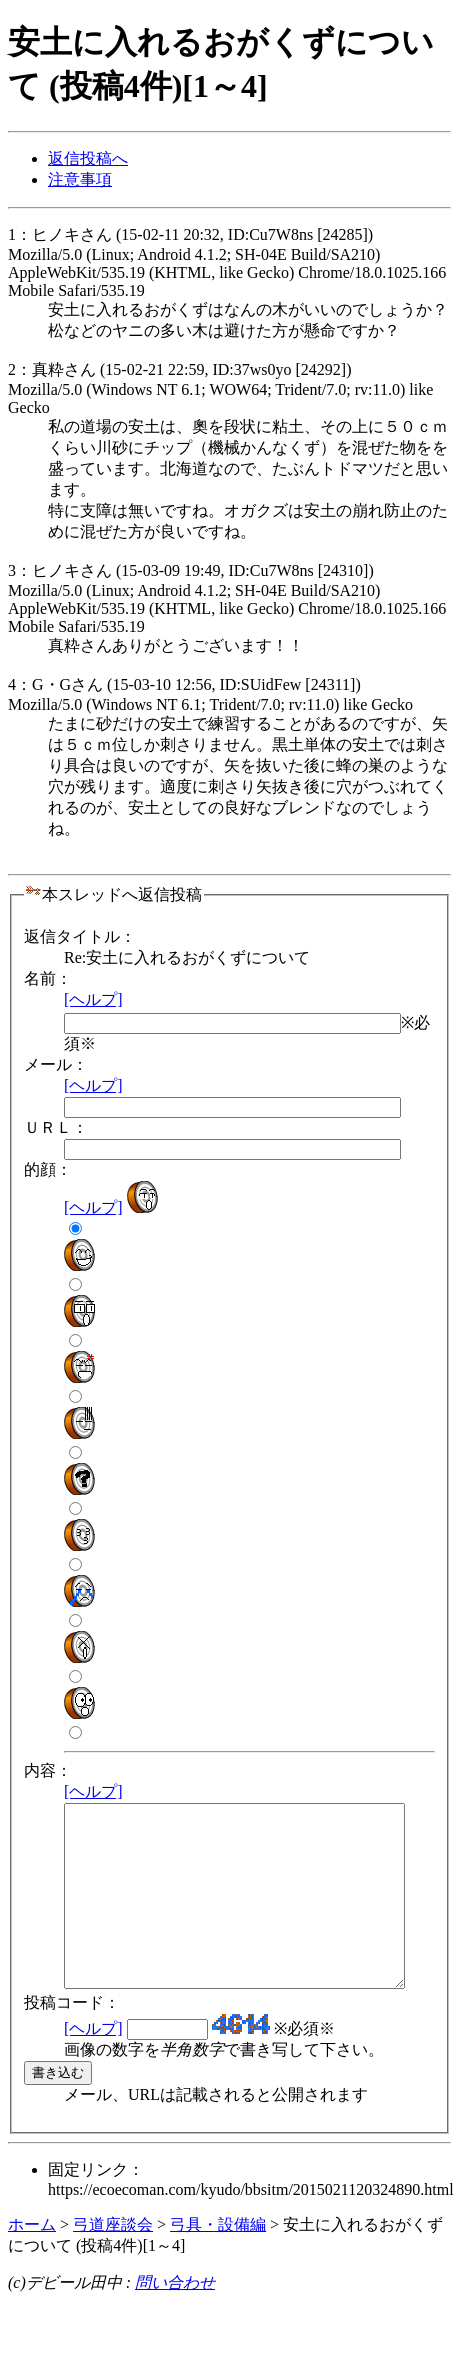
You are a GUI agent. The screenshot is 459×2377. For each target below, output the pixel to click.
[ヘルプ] (93, 999)
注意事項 (80, 179)
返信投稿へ (88, 158)
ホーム (32, 2260)
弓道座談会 (113, 2260)
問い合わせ (175, 2318)
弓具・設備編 (218, 2260)
